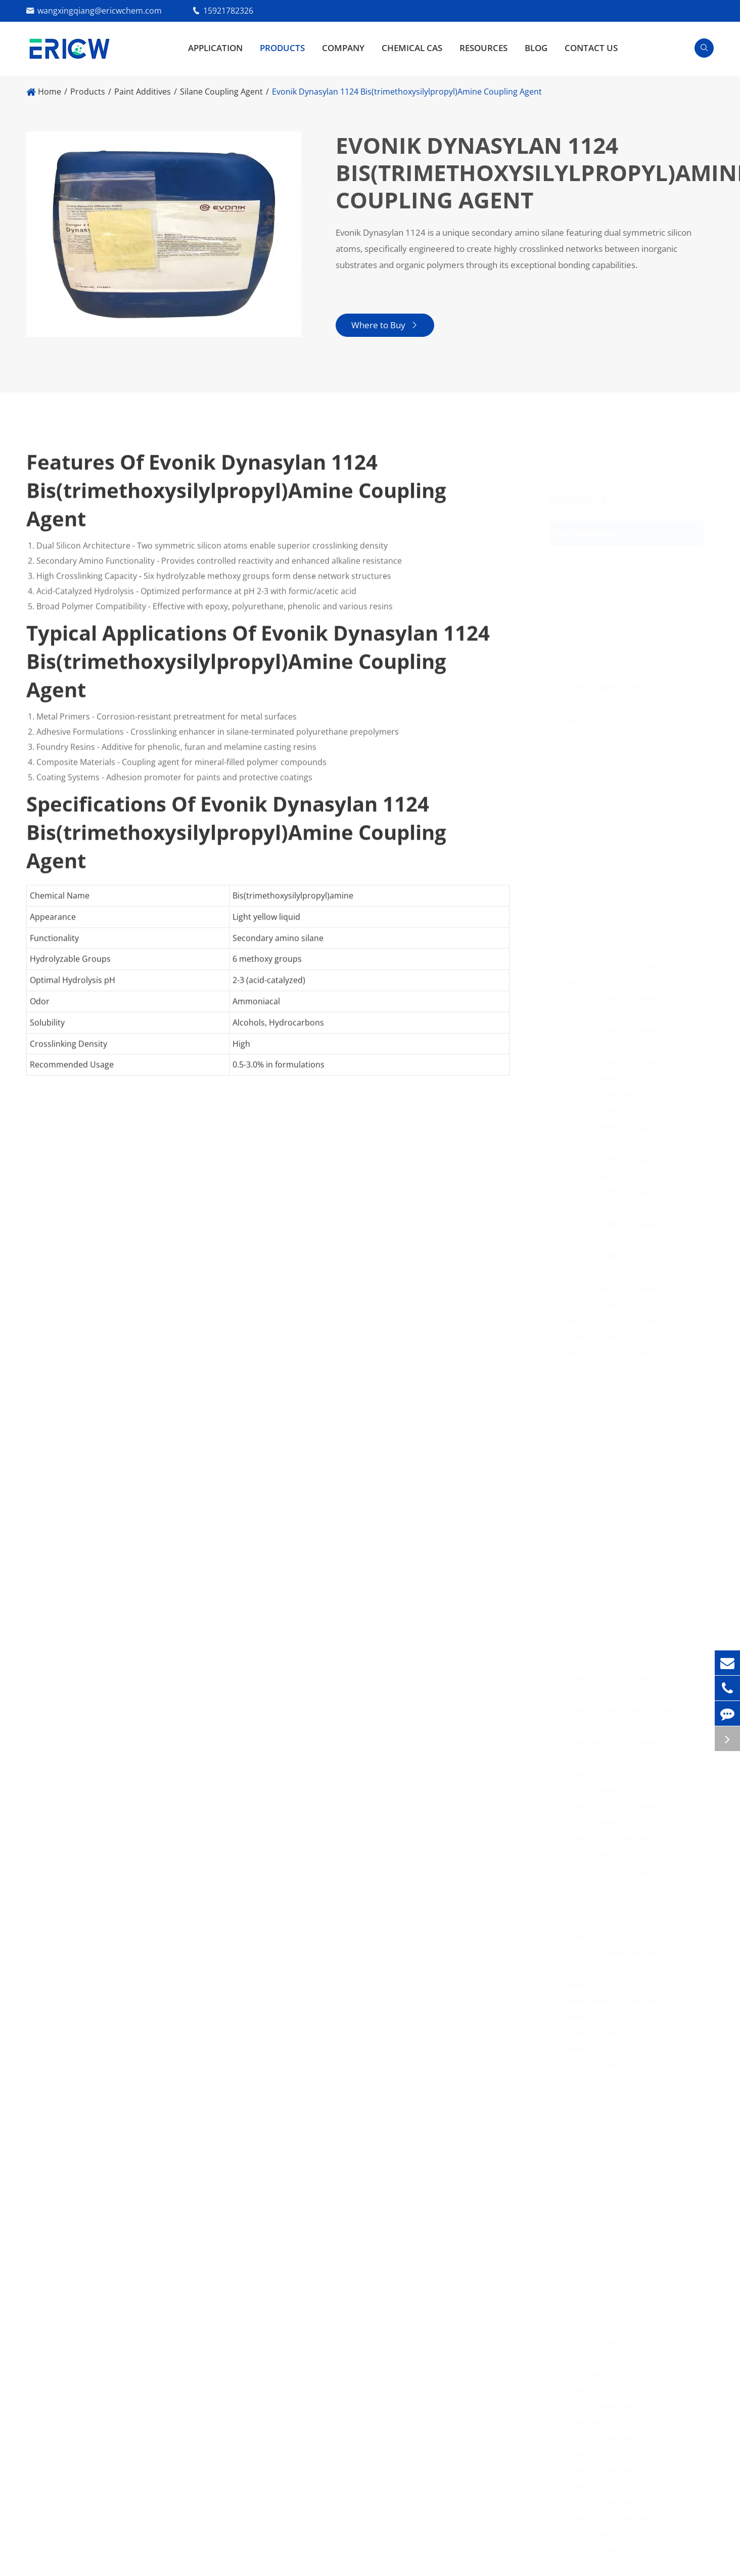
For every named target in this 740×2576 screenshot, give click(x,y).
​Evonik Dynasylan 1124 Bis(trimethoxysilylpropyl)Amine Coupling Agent (407, 91)
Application (215, 48)
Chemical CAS (412, 48)
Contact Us (591, 48)
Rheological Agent (599, 577)
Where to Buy (384, 325)
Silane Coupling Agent (221, 91)
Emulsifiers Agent (598, 614)
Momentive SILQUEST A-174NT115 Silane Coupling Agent (615, 1952)
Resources (483, 48)
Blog (536, 48)
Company (343, 48)
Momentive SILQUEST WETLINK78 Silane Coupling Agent (618, 2163)
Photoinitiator (592, 595)
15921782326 (228, 10)
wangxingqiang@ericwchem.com (99, 10)
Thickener (584, 650)
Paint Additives (142, 91)
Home (49, 91)
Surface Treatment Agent (613, 668)
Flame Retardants (598, 632)
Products (282, 48)
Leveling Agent (592, 559)
